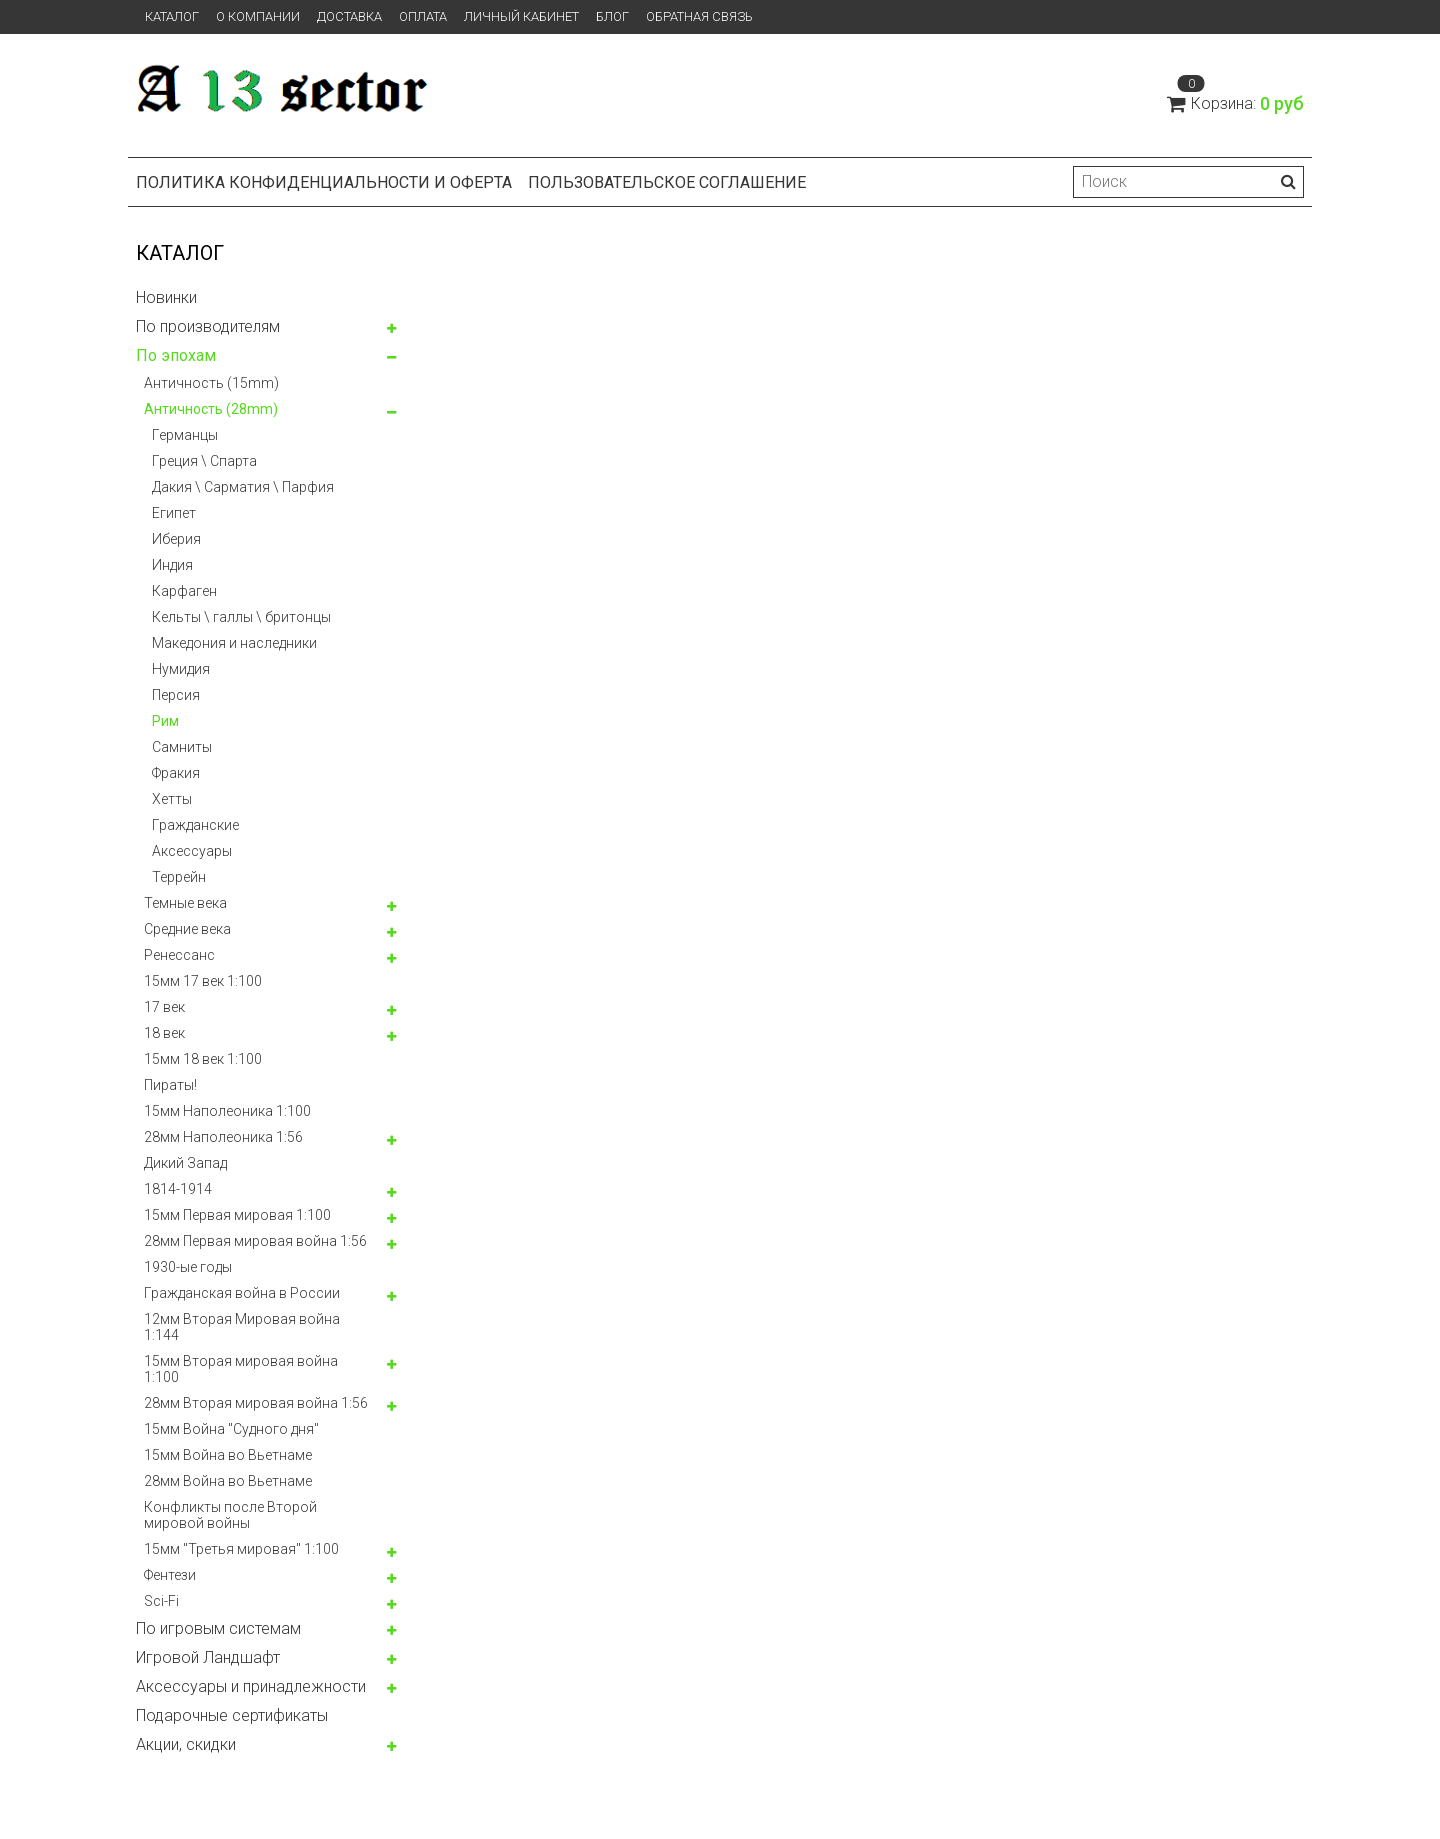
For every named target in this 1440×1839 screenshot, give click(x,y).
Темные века (185, 903)
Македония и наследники (234, 643)
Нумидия (181, 669)
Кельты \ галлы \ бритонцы (241, 617)
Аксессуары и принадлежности (251, 1686)
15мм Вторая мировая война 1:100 (241, 1369)
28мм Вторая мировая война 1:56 (256, 1403)
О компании (258, 16)
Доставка (349, 16)
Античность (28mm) (211, 409)
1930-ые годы (188, 1267)
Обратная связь (699, 16)
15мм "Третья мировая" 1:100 (241, 1549)
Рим (165, 721)
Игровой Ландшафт (208, 1657)
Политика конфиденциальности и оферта (324, 182)
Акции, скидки (186, 1744)
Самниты (182, 747)
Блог (612, 16)
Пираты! (170, 1085)
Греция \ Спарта (204, 461)
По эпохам (176, 355)
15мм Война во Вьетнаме (228, 1455)
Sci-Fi (161, 1601)
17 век (164, 1007)
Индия (172, 565)
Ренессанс (179, 955)
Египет (174, 513)
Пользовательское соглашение (667, 182)
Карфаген (184, 591)
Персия (176, 695)
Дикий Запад (185, 1163)
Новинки (166, 297)
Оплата (423, 16)
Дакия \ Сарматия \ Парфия (243, 487)
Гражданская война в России (242, 1293)
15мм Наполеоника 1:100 (227, 1111)
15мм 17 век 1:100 (203, 981)
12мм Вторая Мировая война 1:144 (242, 1327)
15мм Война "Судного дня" (231, 1429)
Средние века (187, 929)
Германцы (185, 435)
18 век (164, 1033)
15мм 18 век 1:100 (203, 1059)
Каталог (172, 16)
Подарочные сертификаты (232, 1715)
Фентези (170, 1575)
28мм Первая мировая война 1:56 (255, 1241)
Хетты (172, 799)
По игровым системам (218, 1628)
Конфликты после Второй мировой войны (230, 1515)
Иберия (176, 539)
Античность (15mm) (211, 383)
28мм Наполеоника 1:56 (223, 1137)
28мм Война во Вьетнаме (228, 1481)
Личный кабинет (521, 16)
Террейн (179, 877)
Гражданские (195, 825)
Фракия (176, 773)
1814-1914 (178, 1189)
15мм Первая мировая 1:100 (237, 1215)
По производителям (208, 326)
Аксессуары (192, 851)
